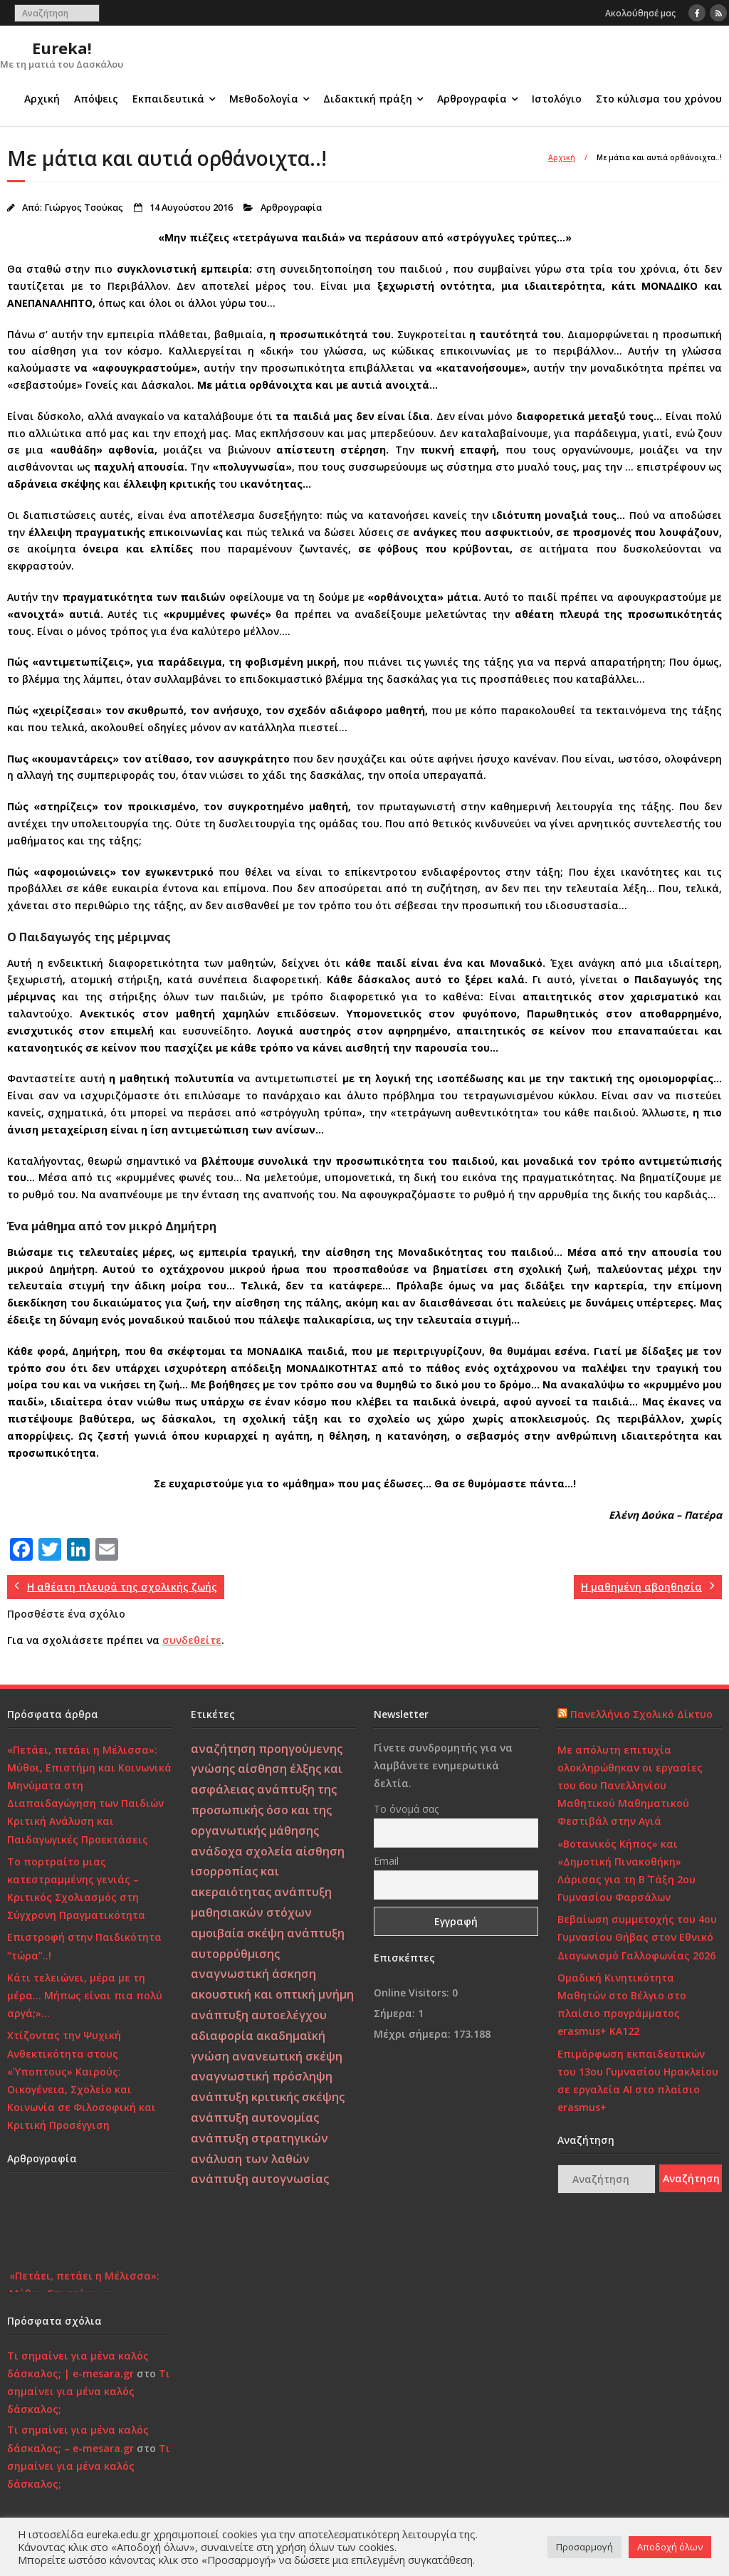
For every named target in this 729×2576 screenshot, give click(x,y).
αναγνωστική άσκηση (253, 1973)
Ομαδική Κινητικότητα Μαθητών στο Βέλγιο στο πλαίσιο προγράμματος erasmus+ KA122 (621, 2004)
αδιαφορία (222, 2035)
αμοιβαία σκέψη (237, 1933)
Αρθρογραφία (472, 98)
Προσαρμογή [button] (584, 2546)
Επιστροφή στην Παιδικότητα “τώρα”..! (84, 1946)
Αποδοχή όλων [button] (670, 2546)
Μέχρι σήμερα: (413, 2034)
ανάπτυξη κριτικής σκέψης (268, 2097)
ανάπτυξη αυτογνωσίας (260, 2179)
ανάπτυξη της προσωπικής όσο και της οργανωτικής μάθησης (264, 1809)
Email (386, 1861)
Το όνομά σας (406, 1809)
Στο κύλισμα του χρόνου (659, 98)
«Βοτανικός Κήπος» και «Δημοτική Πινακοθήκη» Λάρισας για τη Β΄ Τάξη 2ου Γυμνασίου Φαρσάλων (626, 1871)
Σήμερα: (396, 2013)
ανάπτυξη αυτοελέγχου (259, 2015)
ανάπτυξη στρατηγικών (259, 2138)
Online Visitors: (413, 1992)
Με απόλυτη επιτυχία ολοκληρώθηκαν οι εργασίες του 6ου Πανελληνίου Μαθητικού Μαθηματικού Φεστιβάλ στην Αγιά (630, 1785)
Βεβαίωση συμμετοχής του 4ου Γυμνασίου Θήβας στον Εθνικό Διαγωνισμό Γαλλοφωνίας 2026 (637, 1937)
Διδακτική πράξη (367, 98)
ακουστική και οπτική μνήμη (272, 1994)
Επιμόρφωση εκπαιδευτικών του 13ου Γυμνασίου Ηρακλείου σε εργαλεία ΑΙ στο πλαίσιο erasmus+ (637, 2081)
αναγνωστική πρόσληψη (261, 2076)
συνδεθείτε (191, 1640)
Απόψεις (96, 98)
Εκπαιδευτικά (168, 98)
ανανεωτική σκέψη (287, 2056)
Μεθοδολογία (263, 98)
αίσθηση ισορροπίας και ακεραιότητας (268, 1871)
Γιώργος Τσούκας (83, 207)
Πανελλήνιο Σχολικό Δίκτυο (641, 1714)
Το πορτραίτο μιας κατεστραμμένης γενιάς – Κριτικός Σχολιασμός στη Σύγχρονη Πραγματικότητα (76, 1888)
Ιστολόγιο (557, 98)
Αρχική (42, 98)
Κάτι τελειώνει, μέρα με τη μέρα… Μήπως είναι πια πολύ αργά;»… (84, 1995)
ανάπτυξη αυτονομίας (255, 2117)
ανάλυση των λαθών (250, 2159)
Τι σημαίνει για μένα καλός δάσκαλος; (88, 2391)
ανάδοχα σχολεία (242, 1851)
